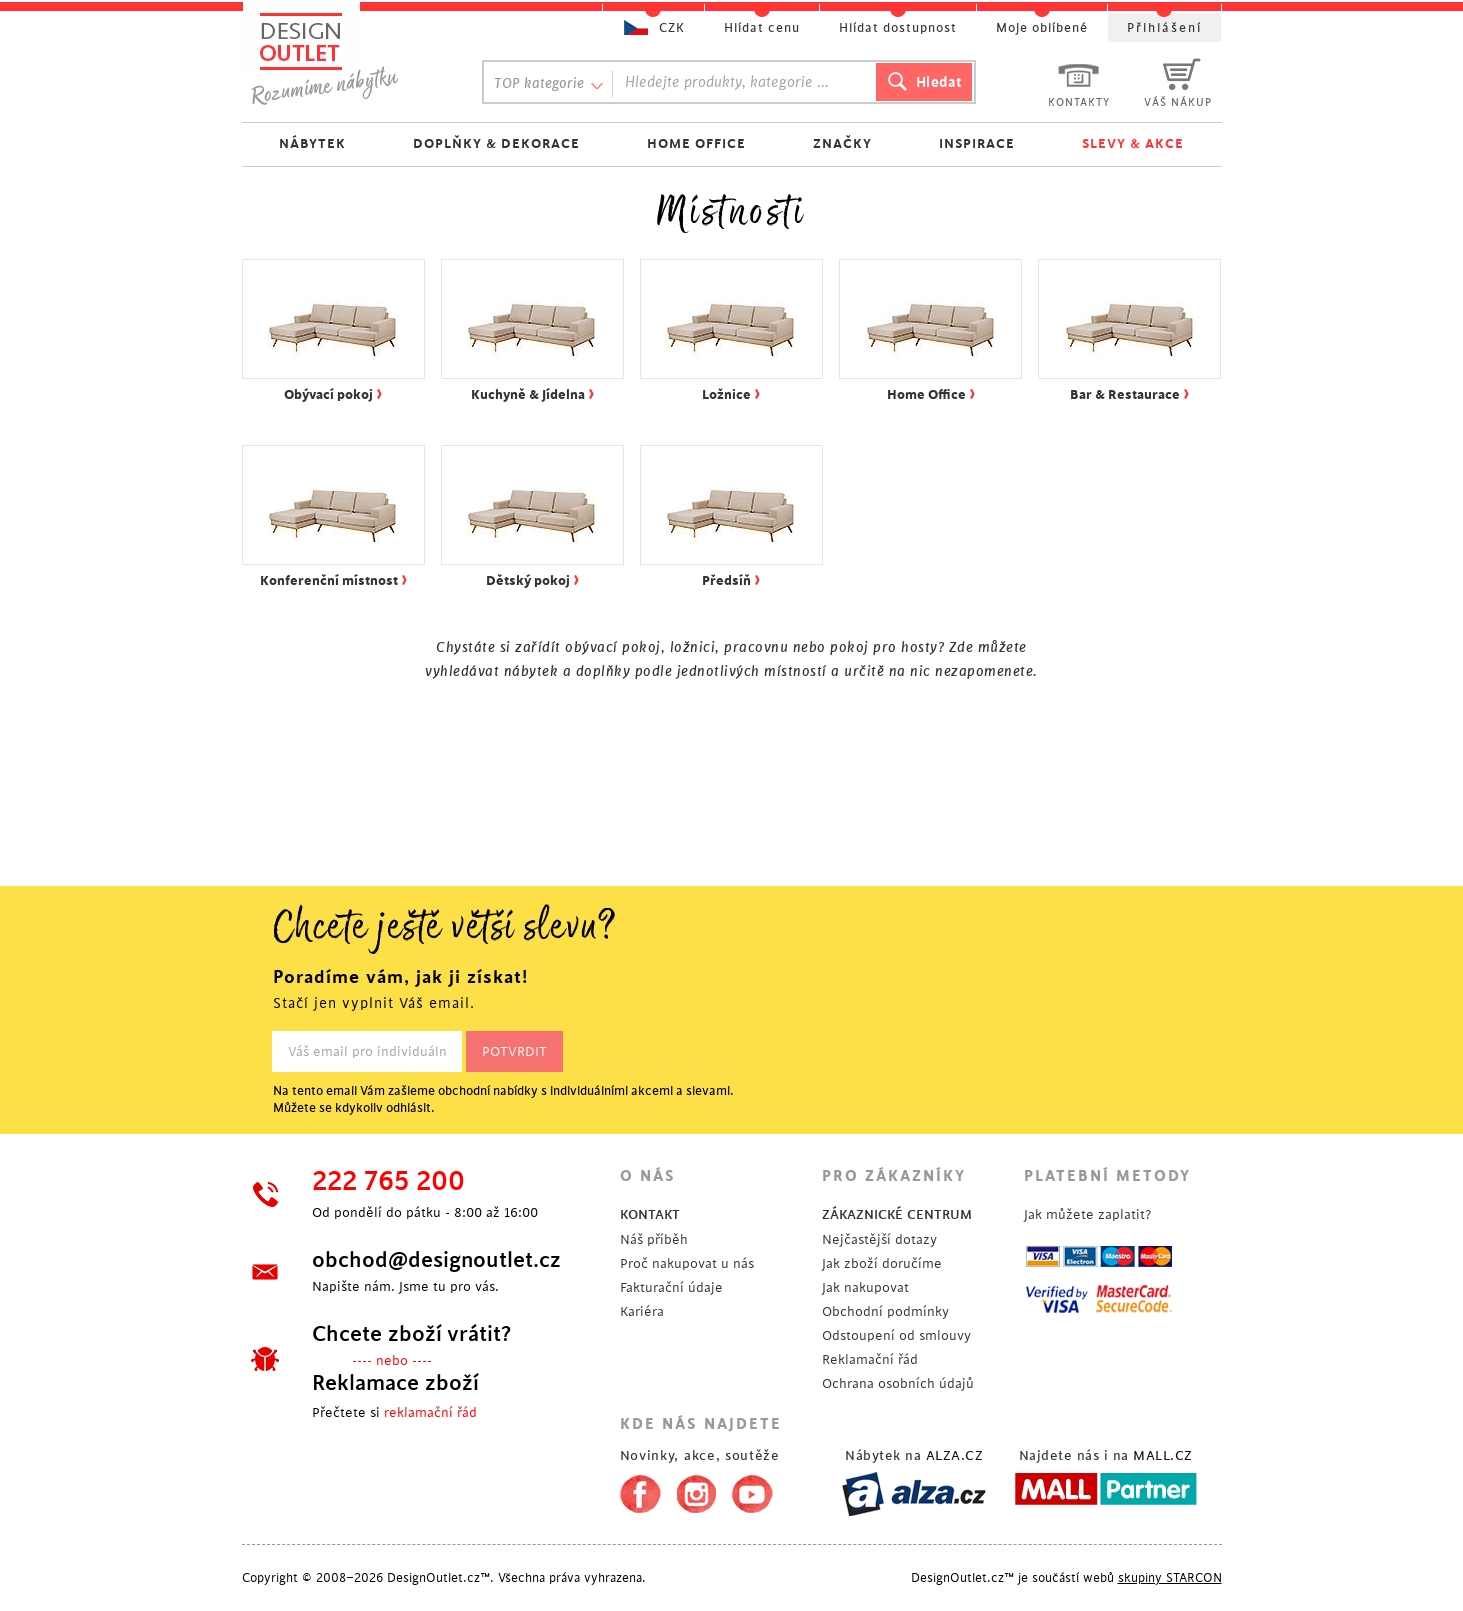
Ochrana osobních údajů (898, 1383)
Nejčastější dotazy (879, 1239)
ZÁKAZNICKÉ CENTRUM (897, 1214)
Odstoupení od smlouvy (896, 1335)
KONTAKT (650, 1214)
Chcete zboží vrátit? (411, 1334)
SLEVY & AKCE (1133, 143)
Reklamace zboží (395, 1383)
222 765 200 (388, 1182)
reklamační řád (430, 1412)
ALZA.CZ (955, 1455)
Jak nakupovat (865, 1287)
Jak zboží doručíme (882, 1263)
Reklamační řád (870, 1359)
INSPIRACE (977, 143)
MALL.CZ (1163, 1455)
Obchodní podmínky (885, 1311)
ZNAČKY (842, 143)
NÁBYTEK (312, 143)
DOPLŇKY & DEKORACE (496, 143)
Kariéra (642, 1311)
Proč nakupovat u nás (687, 1263)
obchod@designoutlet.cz (436, 1260)
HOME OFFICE (696, 143)
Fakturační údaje (671, 1287)
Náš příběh (654, 1239)
